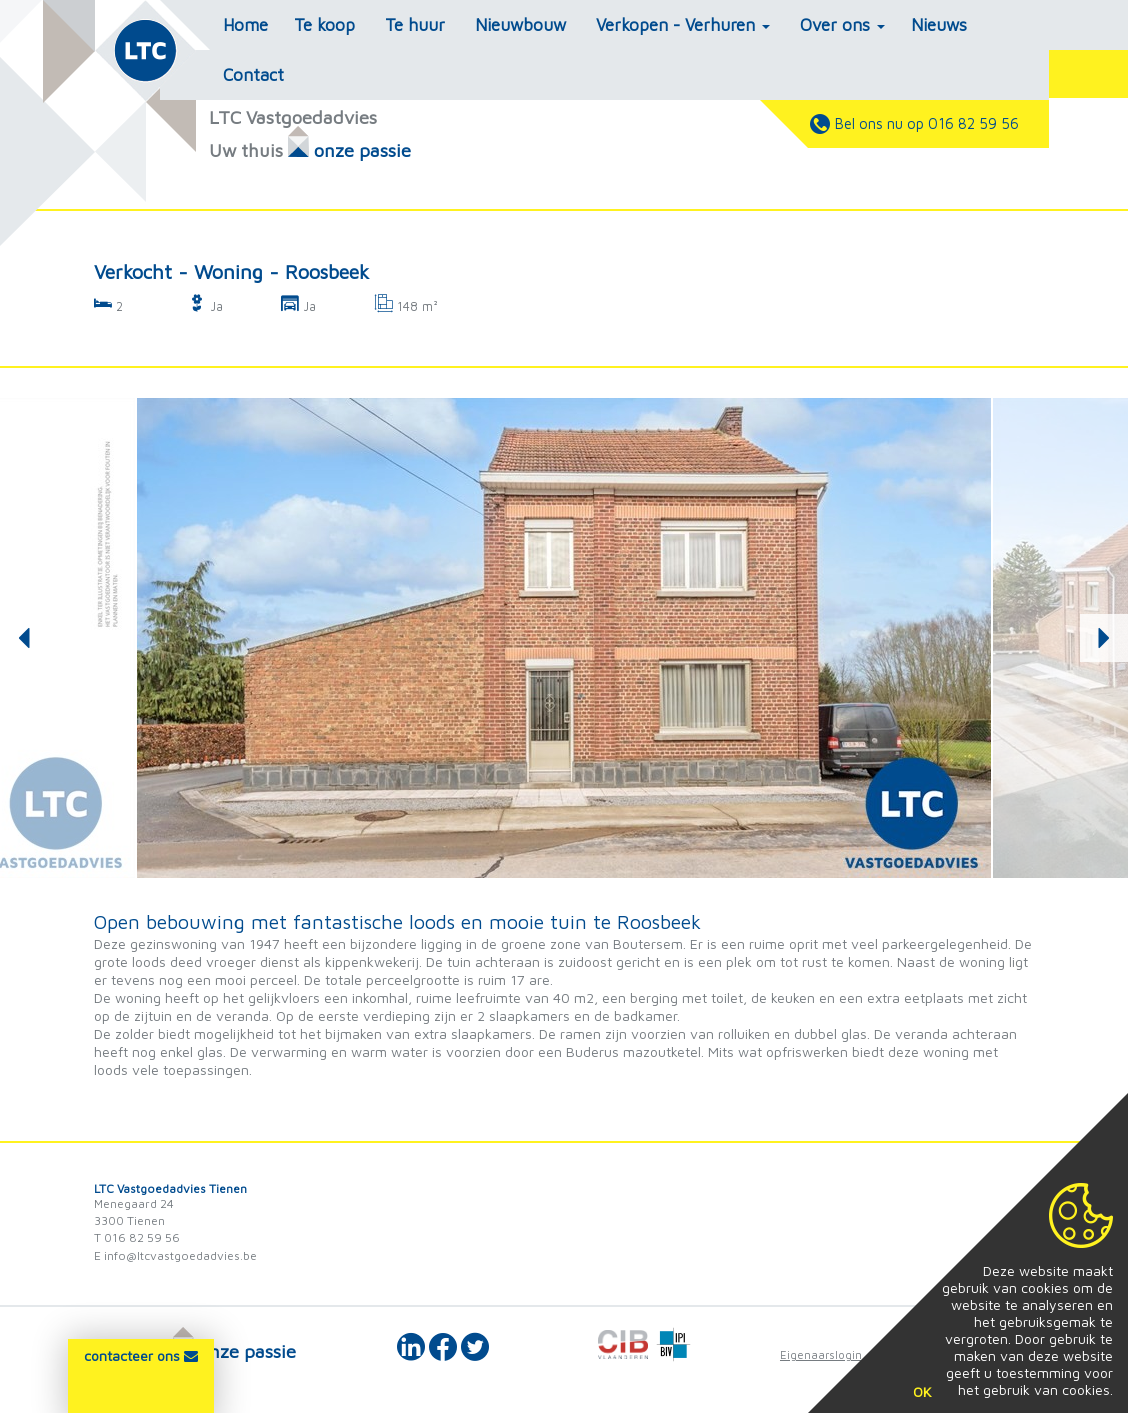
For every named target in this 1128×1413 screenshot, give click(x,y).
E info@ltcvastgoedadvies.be (175, 1255)
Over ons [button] (842, 25)
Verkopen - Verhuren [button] (683, 25)
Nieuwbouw (520, 25)
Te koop (324, 25)
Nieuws (939, 25)
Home (245, 25)
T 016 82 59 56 (137, 1237)
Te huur (415, 25)
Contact (253, 75)
